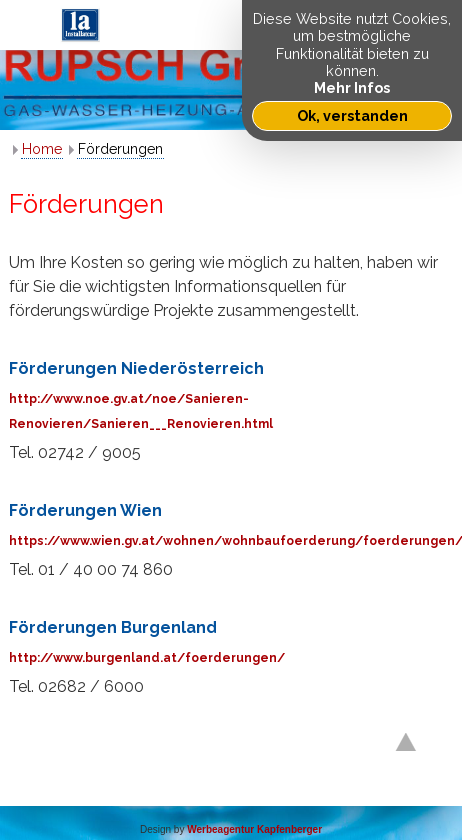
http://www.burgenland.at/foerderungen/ (147, 658)
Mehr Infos (352, 87)
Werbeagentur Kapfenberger (254, 829)
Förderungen (120, 149)
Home (42, 149)
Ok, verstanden (352, 115)
